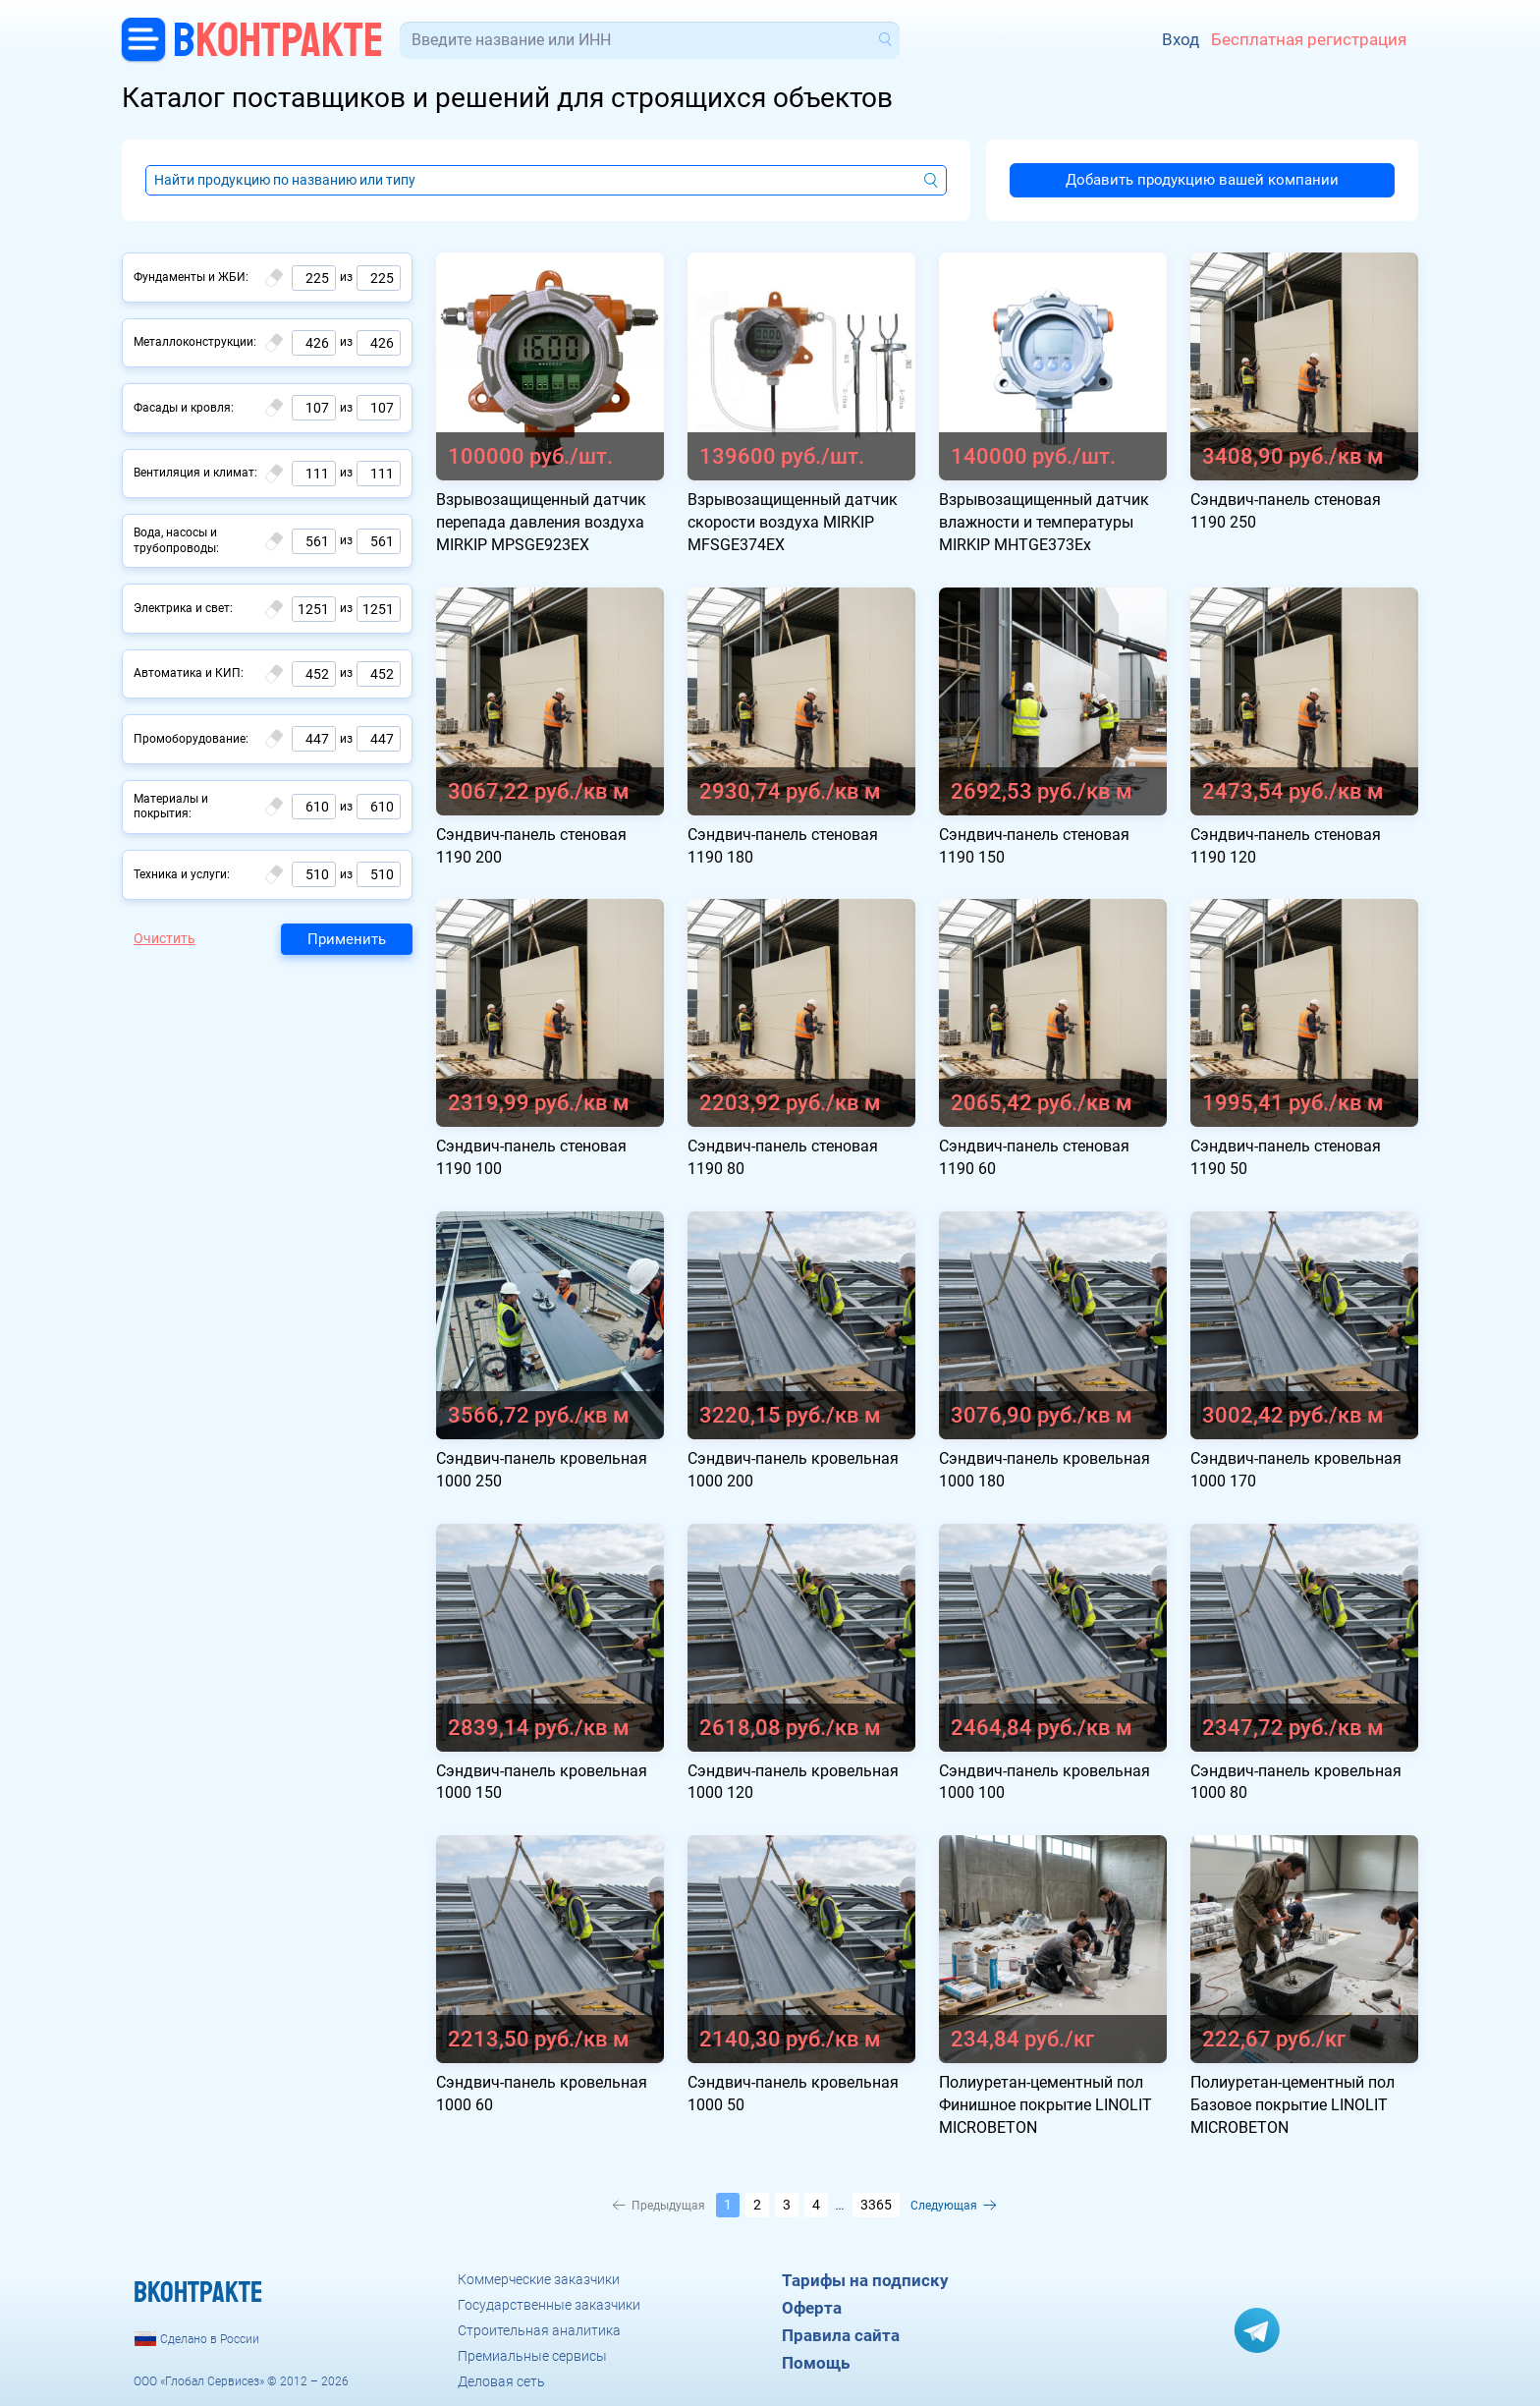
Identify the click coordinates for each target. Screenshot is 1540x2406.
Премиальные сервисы (532, 2356)
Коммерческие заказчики (539, 2279)
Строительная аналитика (539, 2330)
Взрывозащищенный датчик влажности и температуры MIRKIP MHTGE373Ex (1044, 522)
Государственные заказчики (549, 2305)
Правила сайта (841, 2335)
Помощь (816, 2363)
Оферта (812, 2308)
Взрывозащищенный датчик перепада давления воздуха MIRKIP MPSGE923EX (541, 522)
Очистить (164, 938)
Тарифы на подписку (865, 2280)
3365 (876, 2204)
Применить (346, 939)
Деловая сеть (501, 2381)
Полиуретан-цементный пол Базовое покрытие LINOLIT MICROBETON (1292, 2105)
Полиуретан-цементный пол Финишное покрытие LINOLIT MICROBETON (1045, 2105)
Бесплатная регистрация (1308, 39)
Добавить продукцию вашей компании (1202, 180)
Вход (1180, 39)
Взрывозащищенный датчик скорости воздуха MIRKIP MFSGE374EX (793, 522)
